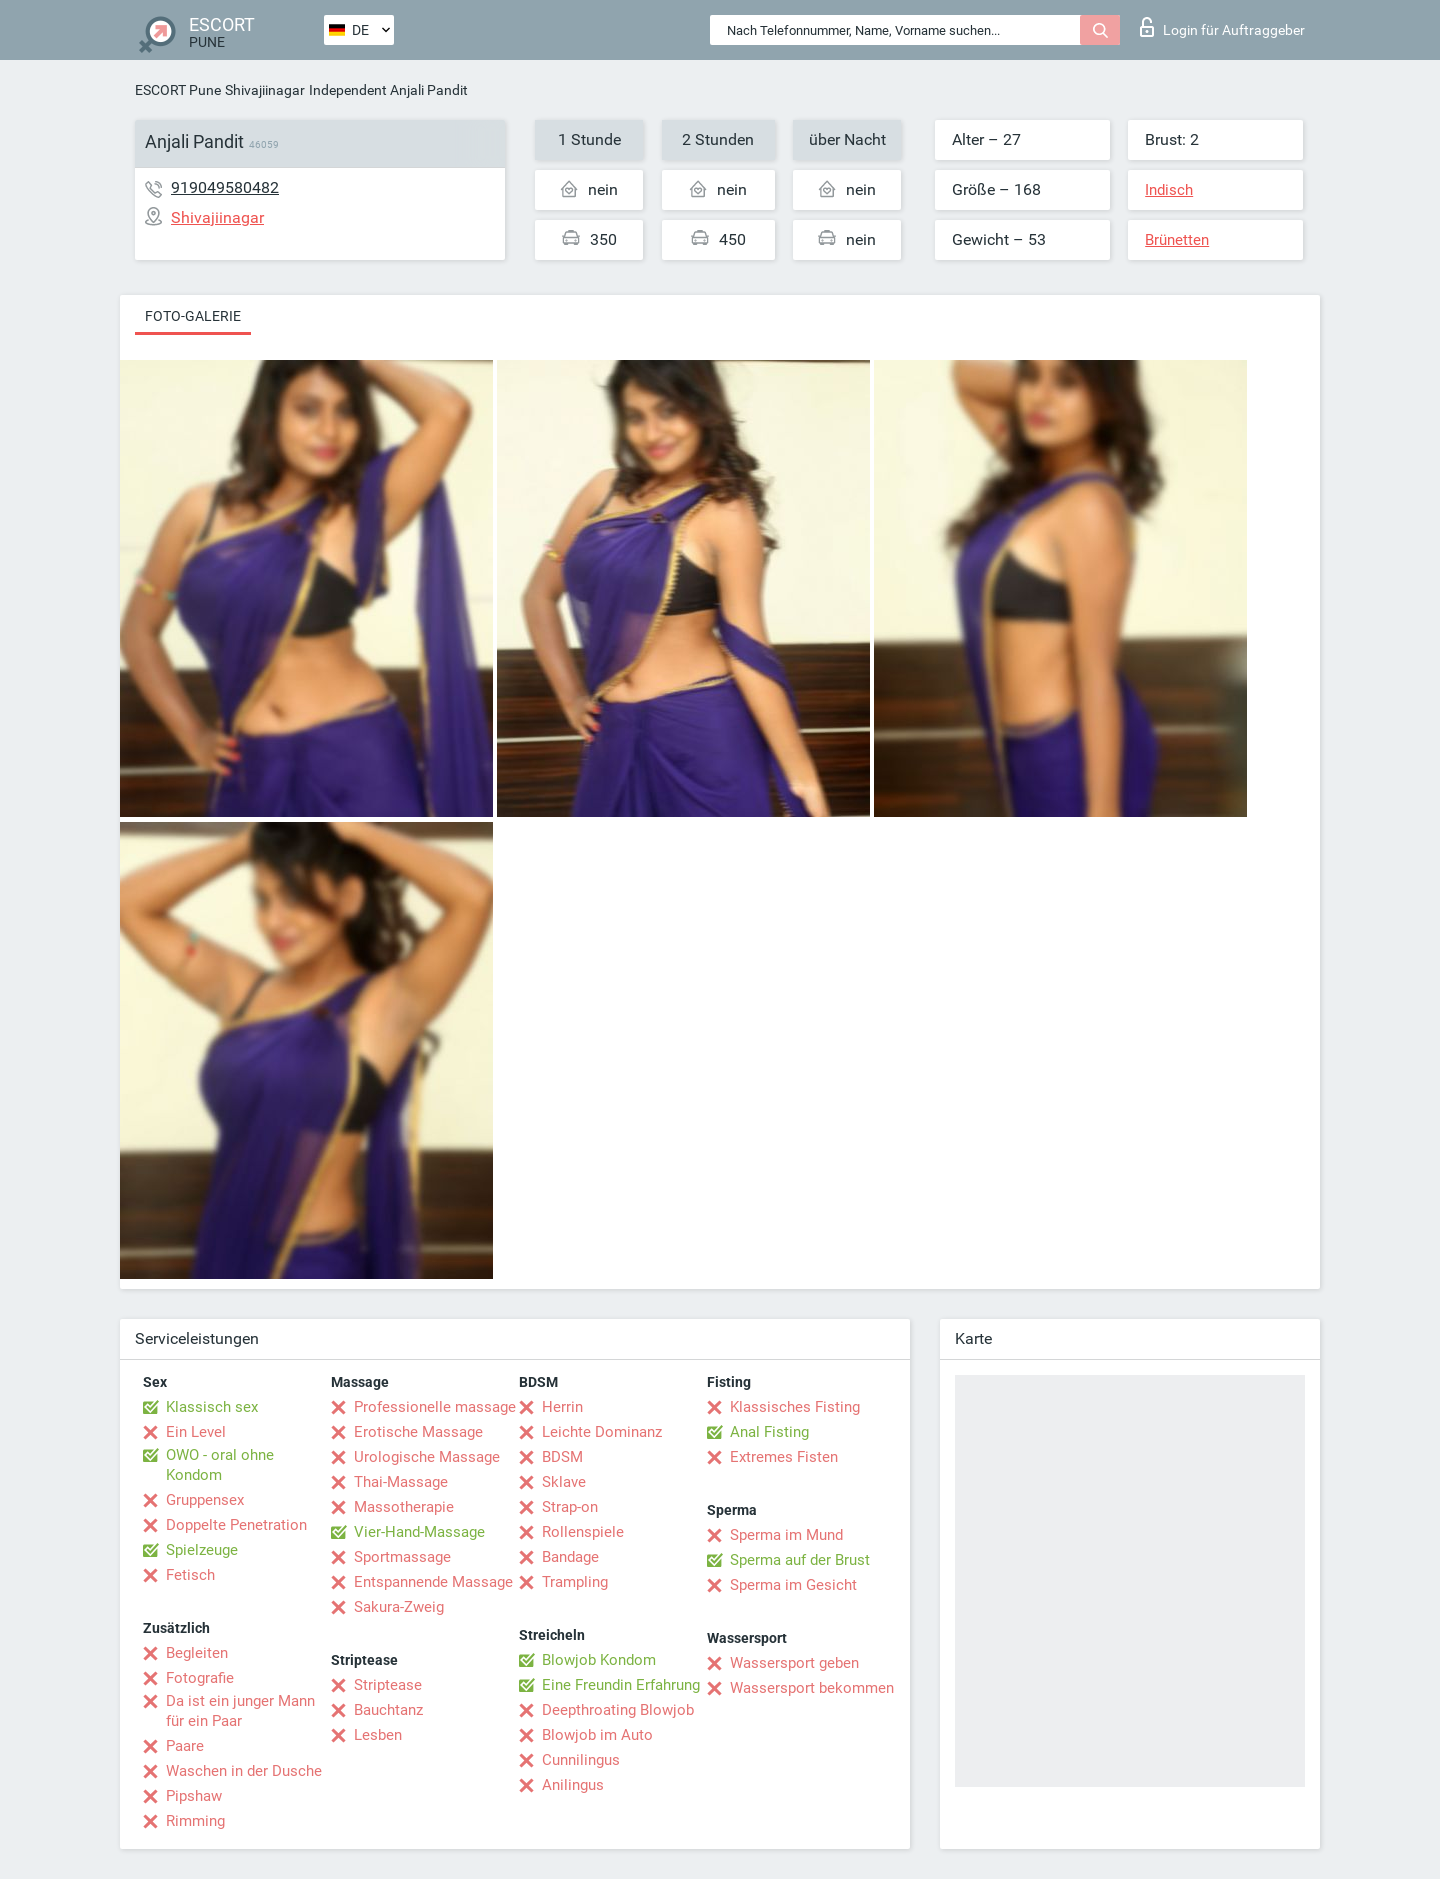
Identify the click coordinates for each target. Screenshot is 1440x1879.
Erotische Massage (418, 1432)
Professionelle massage (435, 1407)
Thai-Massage (401, 1482)
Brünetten (1177, 240)
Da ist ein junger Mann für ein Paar (240, 1711)
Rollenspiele (583, 1532)
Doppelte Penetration (236, 1525)
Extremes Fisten (784, 1457)
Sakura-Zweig (399, 1607)
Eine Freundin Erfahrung (621, 1685)
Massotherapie (404, 1507)
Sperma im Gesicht (793, 1585)
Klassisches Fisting (795, 1407)
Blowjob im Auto (597, 1735)
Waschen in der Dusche (244, 1771)
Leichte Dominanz (602, 1432)
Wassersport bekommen (812, 1688)
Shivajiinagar (265, 90)
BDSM (562, 1457)
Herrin (562, 1407)
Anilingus (573, 1785)
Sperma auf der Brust (800, 1560)
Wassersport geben (794, 1663)
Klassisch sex (212, 1407)
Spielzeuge (202, 1550)
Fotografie (200, 1678)
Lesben (378, 1735)
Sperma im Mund (786, 1535)
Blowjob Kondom (599, 1660)
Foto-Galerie (193, 316)
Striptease (388, 1685)
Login (1222, 27)
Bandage (570, 1557)
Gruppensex (205, 1500)
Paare (185, 1746)
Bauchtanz (388, 1710)
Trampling (575, 1582)
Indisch (1169, 190)
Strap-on (570, 1507)
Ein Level (196, 1432)
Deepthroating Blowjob (618, 1710)
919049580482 (225, 187)
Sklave (564, 1482)
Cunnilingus (581, 1760)
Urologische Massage (427, 1457)
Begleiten (197, 1653)
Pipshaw (194, 1796)
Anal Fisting (769, 1432)
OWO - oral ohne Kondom (220, 1465)
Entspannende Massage (433, 1582)
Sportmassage (402, 1557)
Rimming (195, 1821)
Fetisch (190, 1575)
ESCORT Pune (178, 90)
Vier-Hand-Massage (419, 1532)
